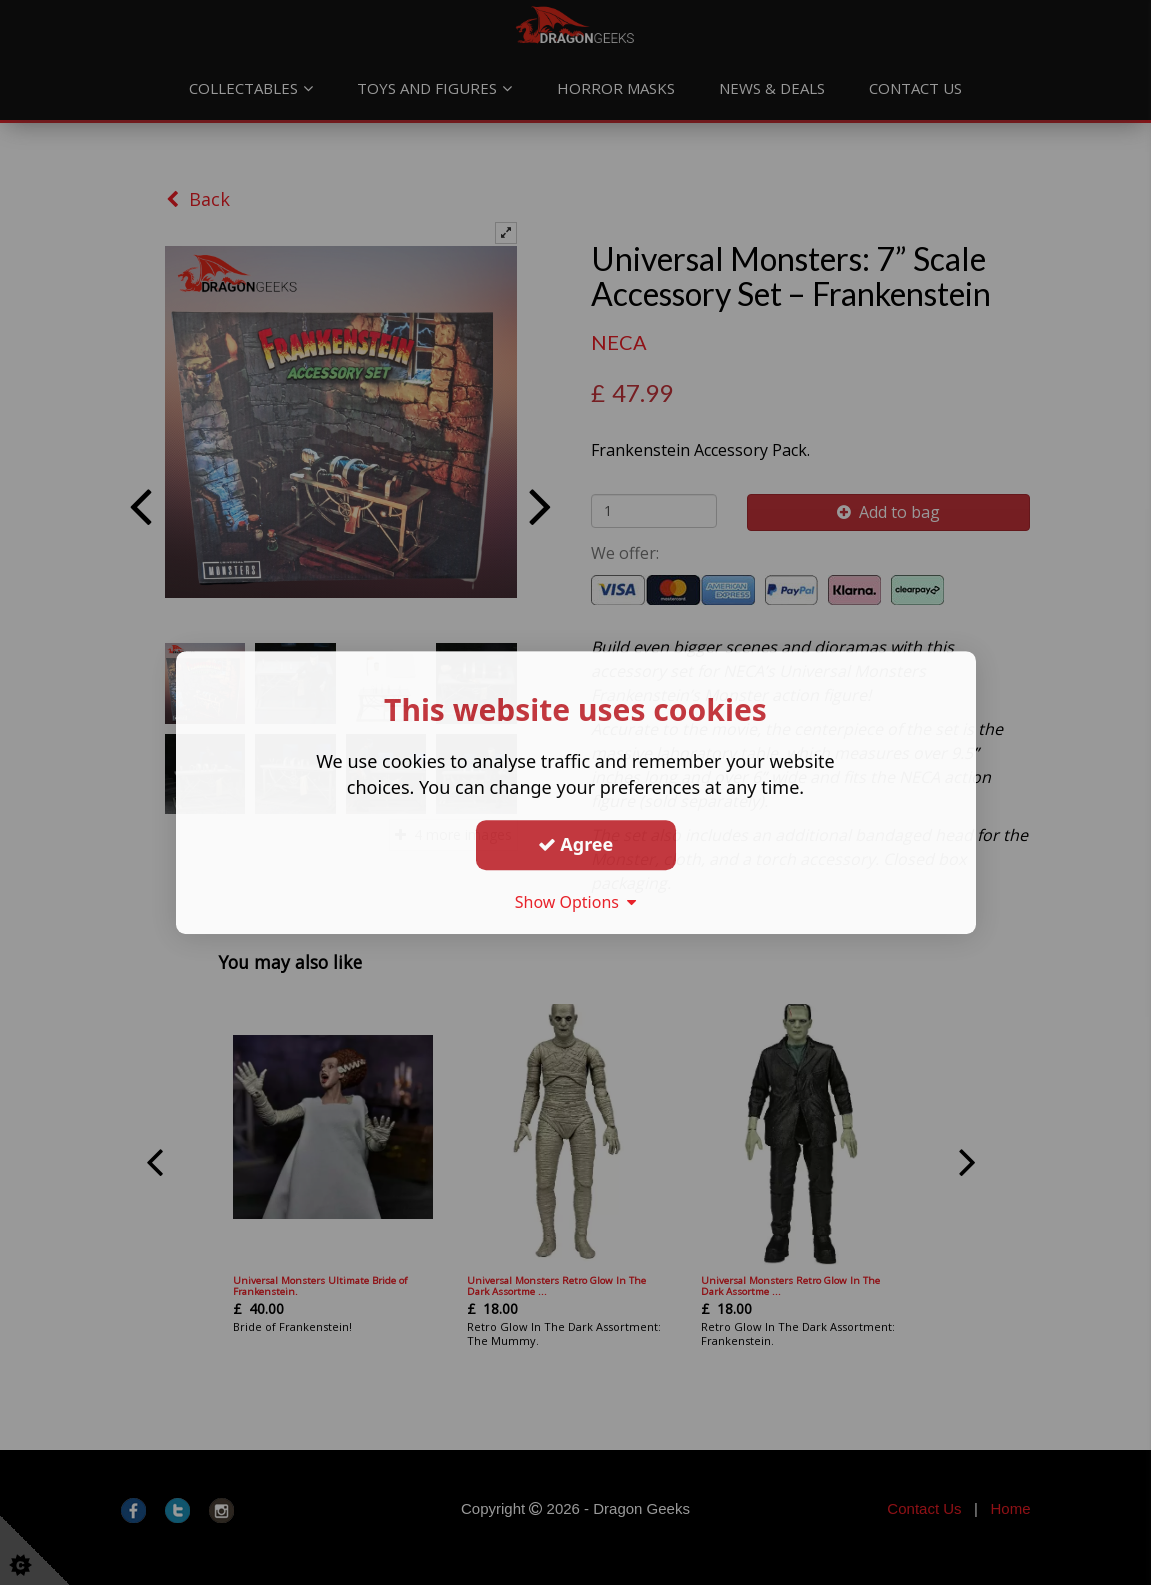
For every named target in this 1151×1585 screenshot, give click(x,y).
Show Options (576, 902)
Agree (576, 844)
